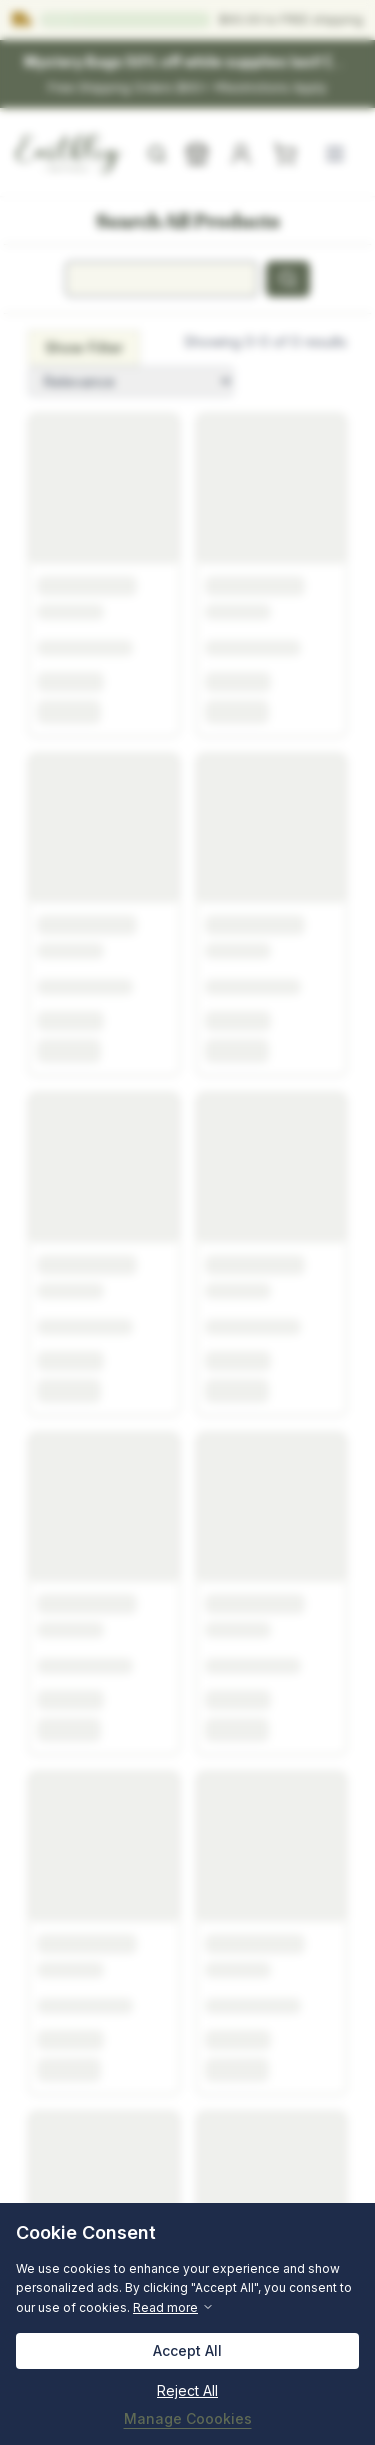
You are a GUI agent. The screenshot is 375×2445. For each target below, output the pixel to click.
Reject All (187, 2390)
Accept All (187, 2350)
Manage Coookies (188, 2418)
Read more (173, 2307)
